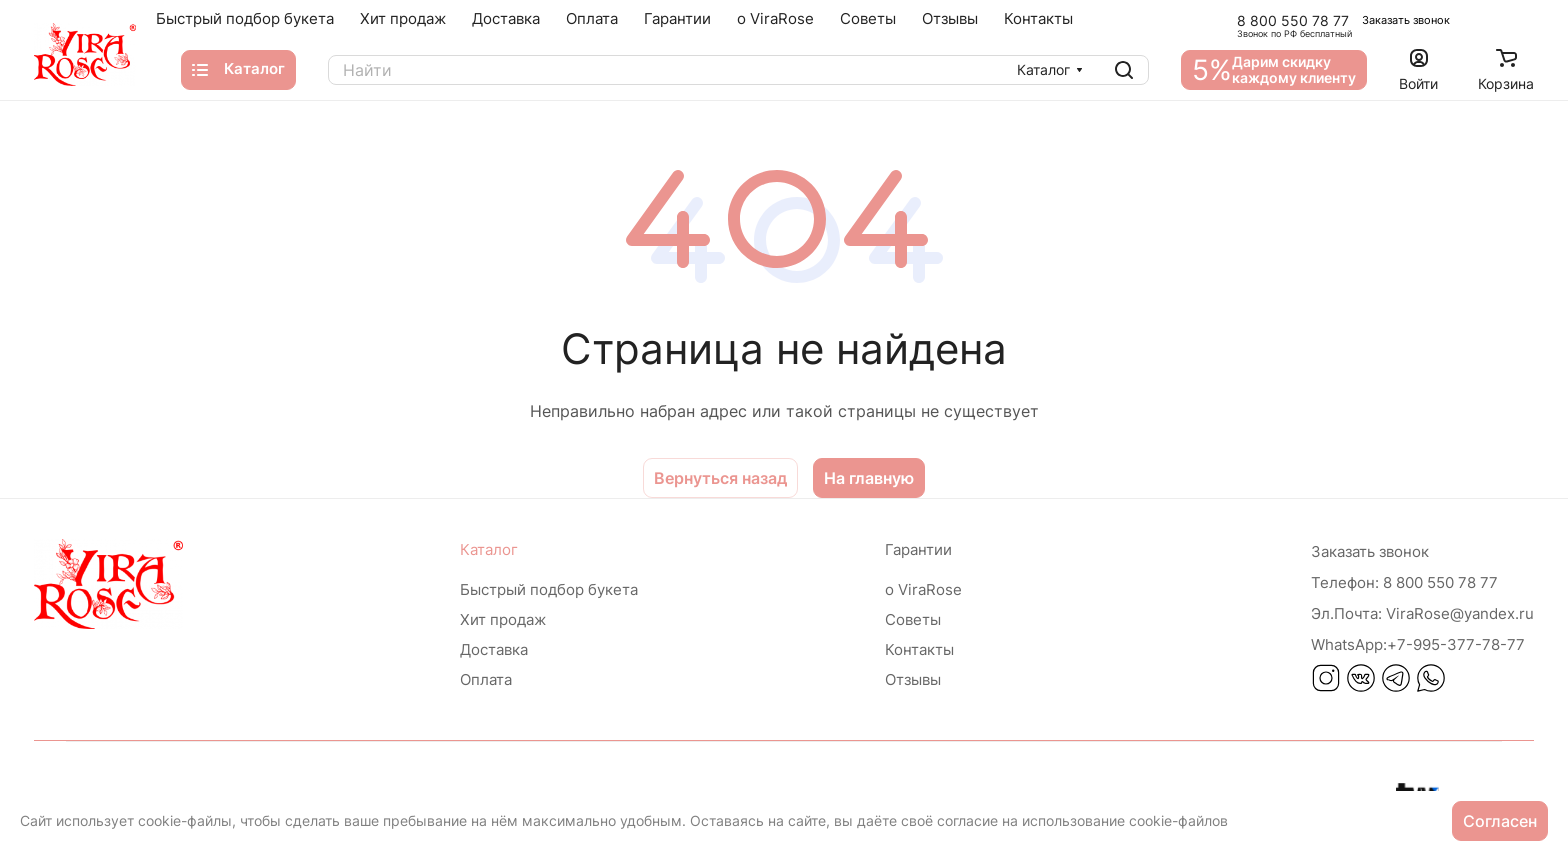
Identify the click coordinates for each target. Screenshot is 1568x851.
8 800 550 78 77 (1293, 20)
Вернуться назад (720, 478)
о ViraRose (923, 589)
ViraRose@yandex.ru (1422, 613)
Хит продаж (503, 619)
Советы (913, 619)
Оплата (486, 679)
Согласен (1500, 821)
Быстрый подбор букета (549, 589)
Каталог (489, 549)
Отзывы (913, 679)
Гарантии (918, 549)
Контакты (919, 649)
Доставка (494, 649)
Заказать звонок (1406, 20)
